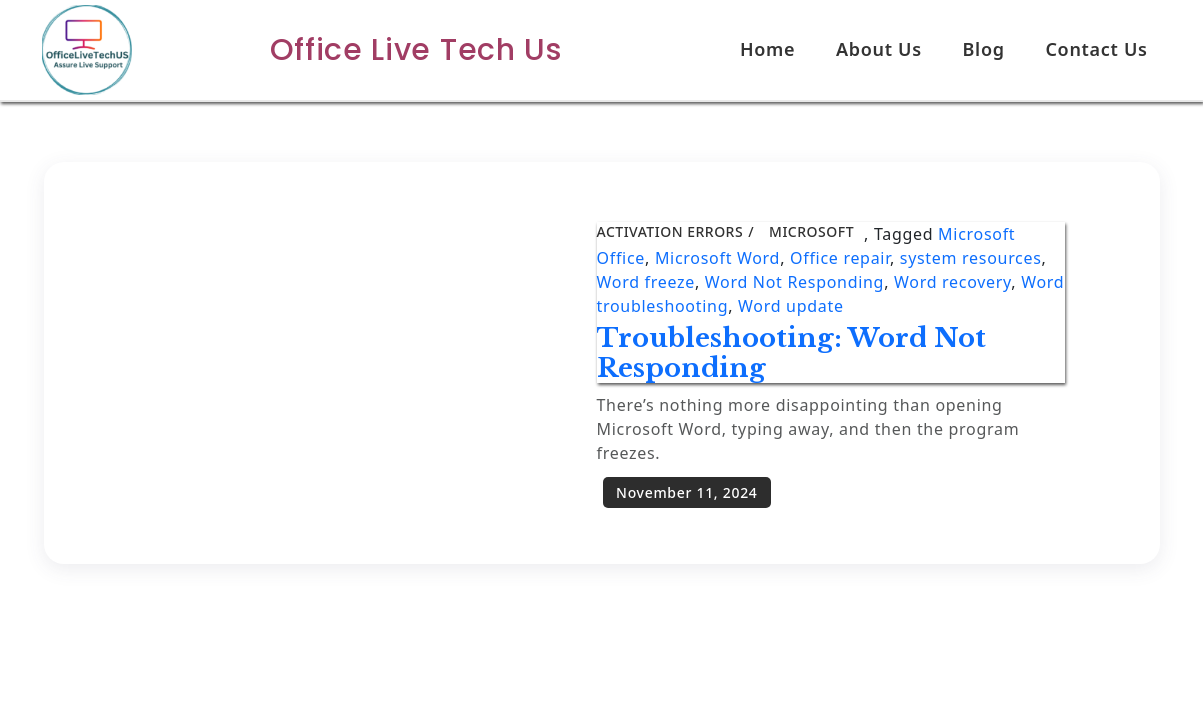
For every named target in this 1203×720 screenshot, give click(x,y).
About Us (879, 49)
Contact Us (1096, 49)
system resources (971, 258)
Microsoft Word (717, 258)
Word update (791, 306)
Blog (984, 49)
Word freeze (646, 282)
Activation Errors (670, 231)
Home (767, 49)
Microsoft (811, 231)
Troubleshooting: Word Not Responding (791, 353)
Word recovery (952, 282)
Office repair (840, 258)
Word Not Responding (794, 282)
